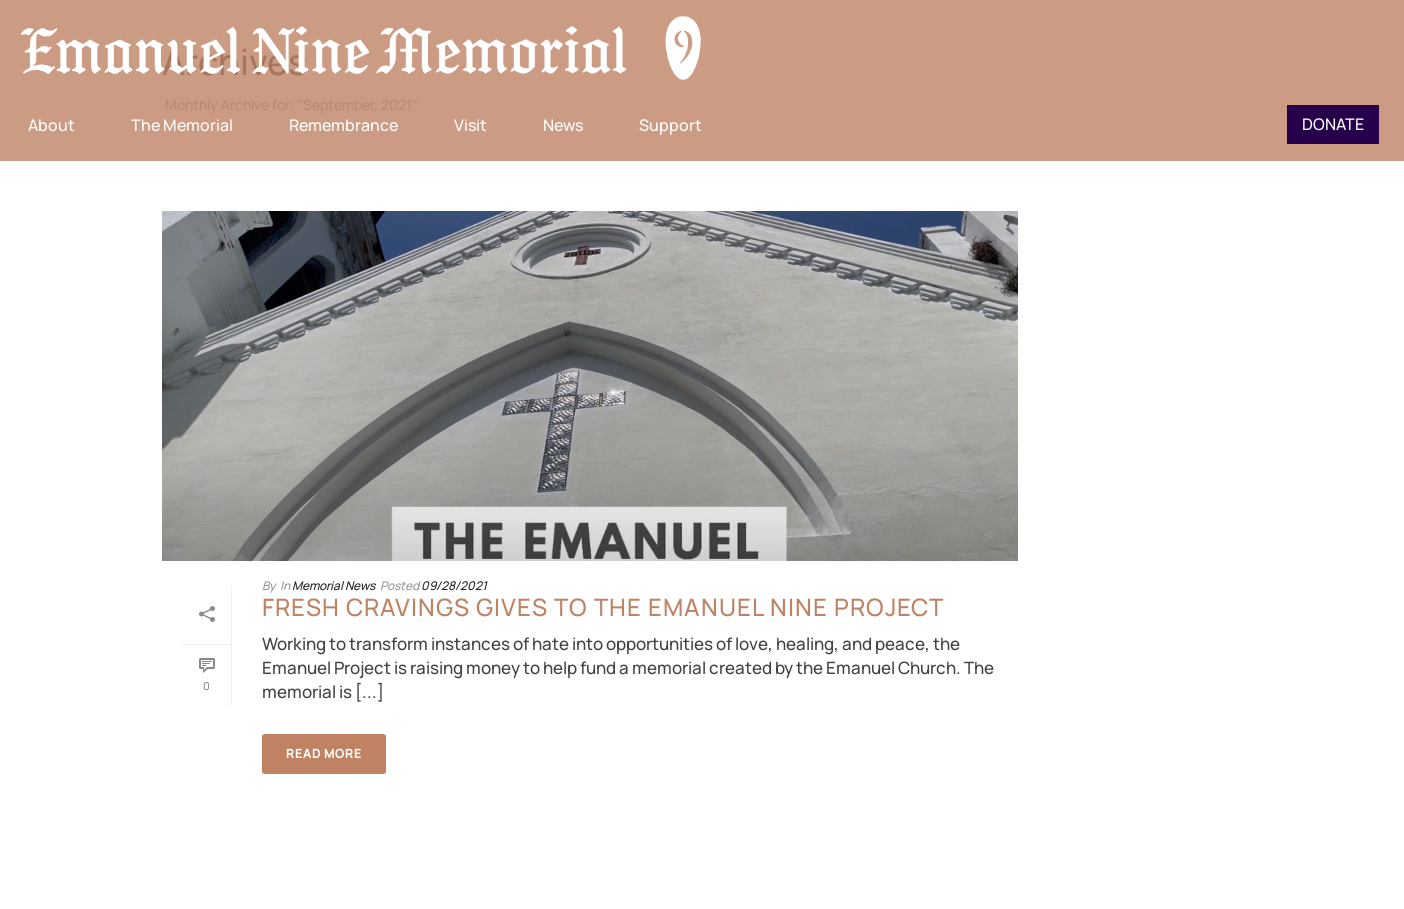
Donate (1333, 124)
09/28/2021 (454, 585)
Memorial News (333, 585)
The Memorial (182, 125)
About (51, 125)
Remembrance (343, 125)
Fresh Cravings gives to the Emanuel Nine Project (603, 606)
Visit (470, 125)
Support (670, 125)
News (563, 125)
